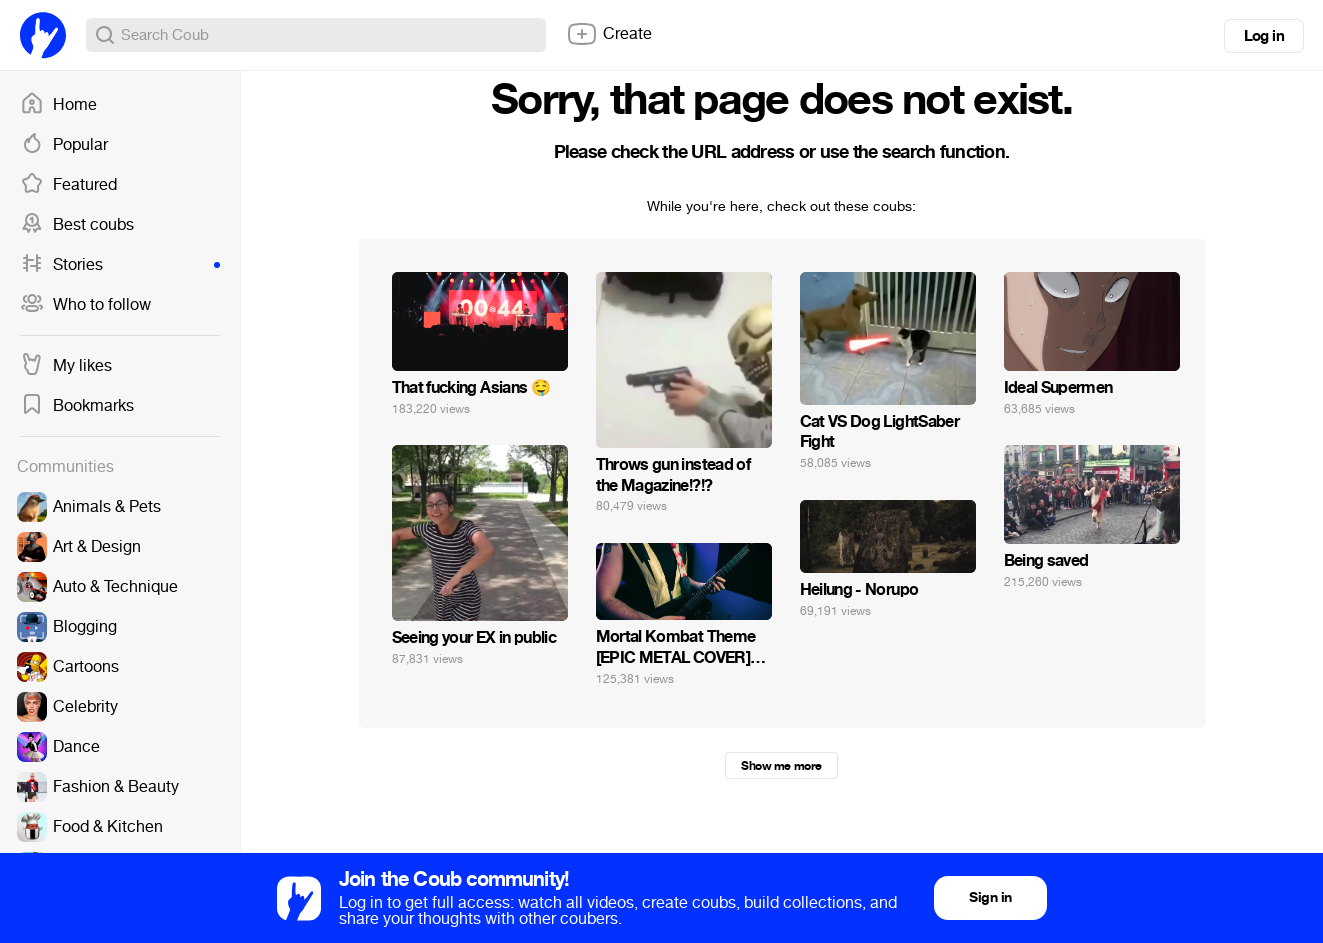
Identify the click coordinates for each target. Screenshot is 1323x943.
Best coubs (77, 225)
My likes (66, 366)
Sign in (990, 897)
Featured (68, 185)
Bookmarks (77, 406)
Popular (64, 145)
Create (609, 34)
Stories (120, 265)
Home (58, 105)
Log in (1264, 36)
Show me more (781, 766)
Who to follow (85, 305)
